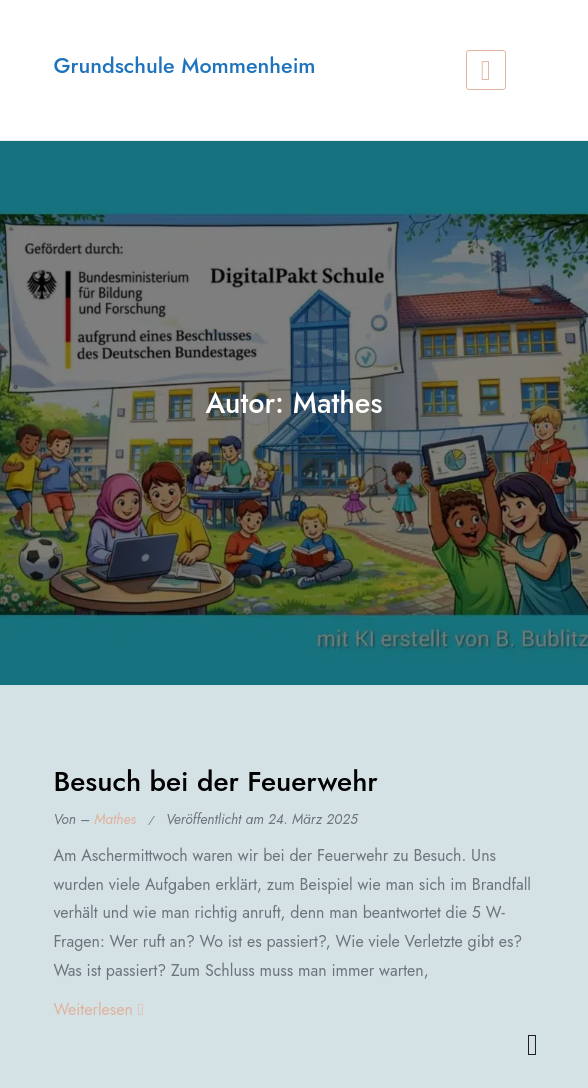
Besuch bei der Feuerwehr (215, 781)
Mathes (115, 819)
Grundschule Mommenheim (184, 65)
